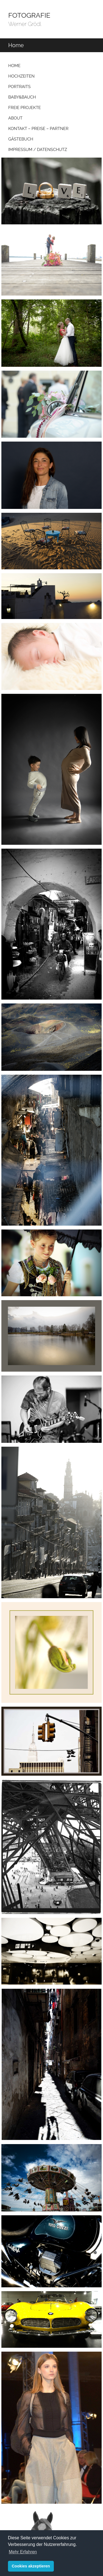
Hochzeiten (21, 76)
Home (14, 65)
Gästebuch (20, 139)
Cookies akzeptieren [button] (31, 2566)
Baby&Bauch (22, 97)
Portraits (19, 86)
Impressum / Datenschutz (37, 149)
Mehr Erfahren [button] (23, 2552)
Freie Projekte (24, 107)
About (15, 118)
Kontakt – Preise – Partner (38, 128)
